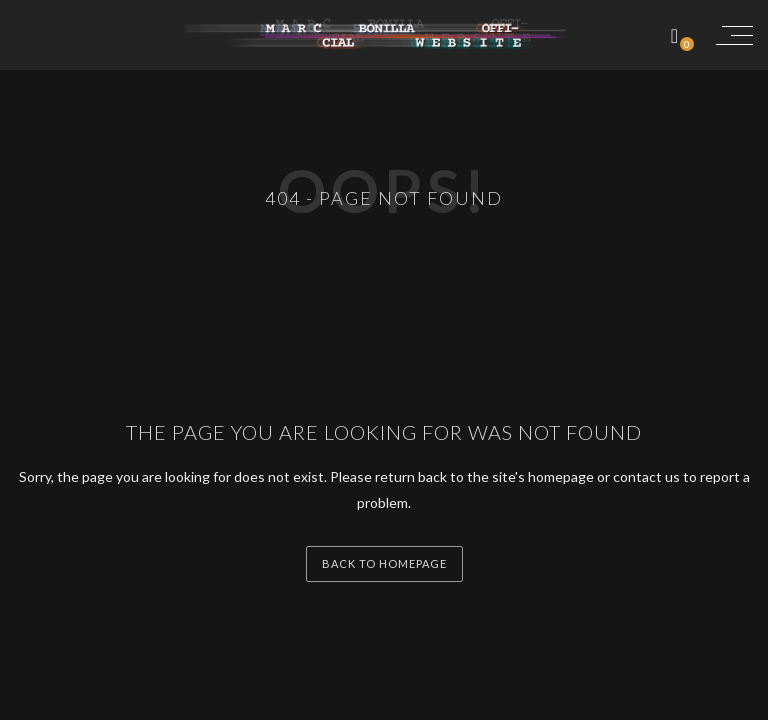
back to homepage (384, 563)
